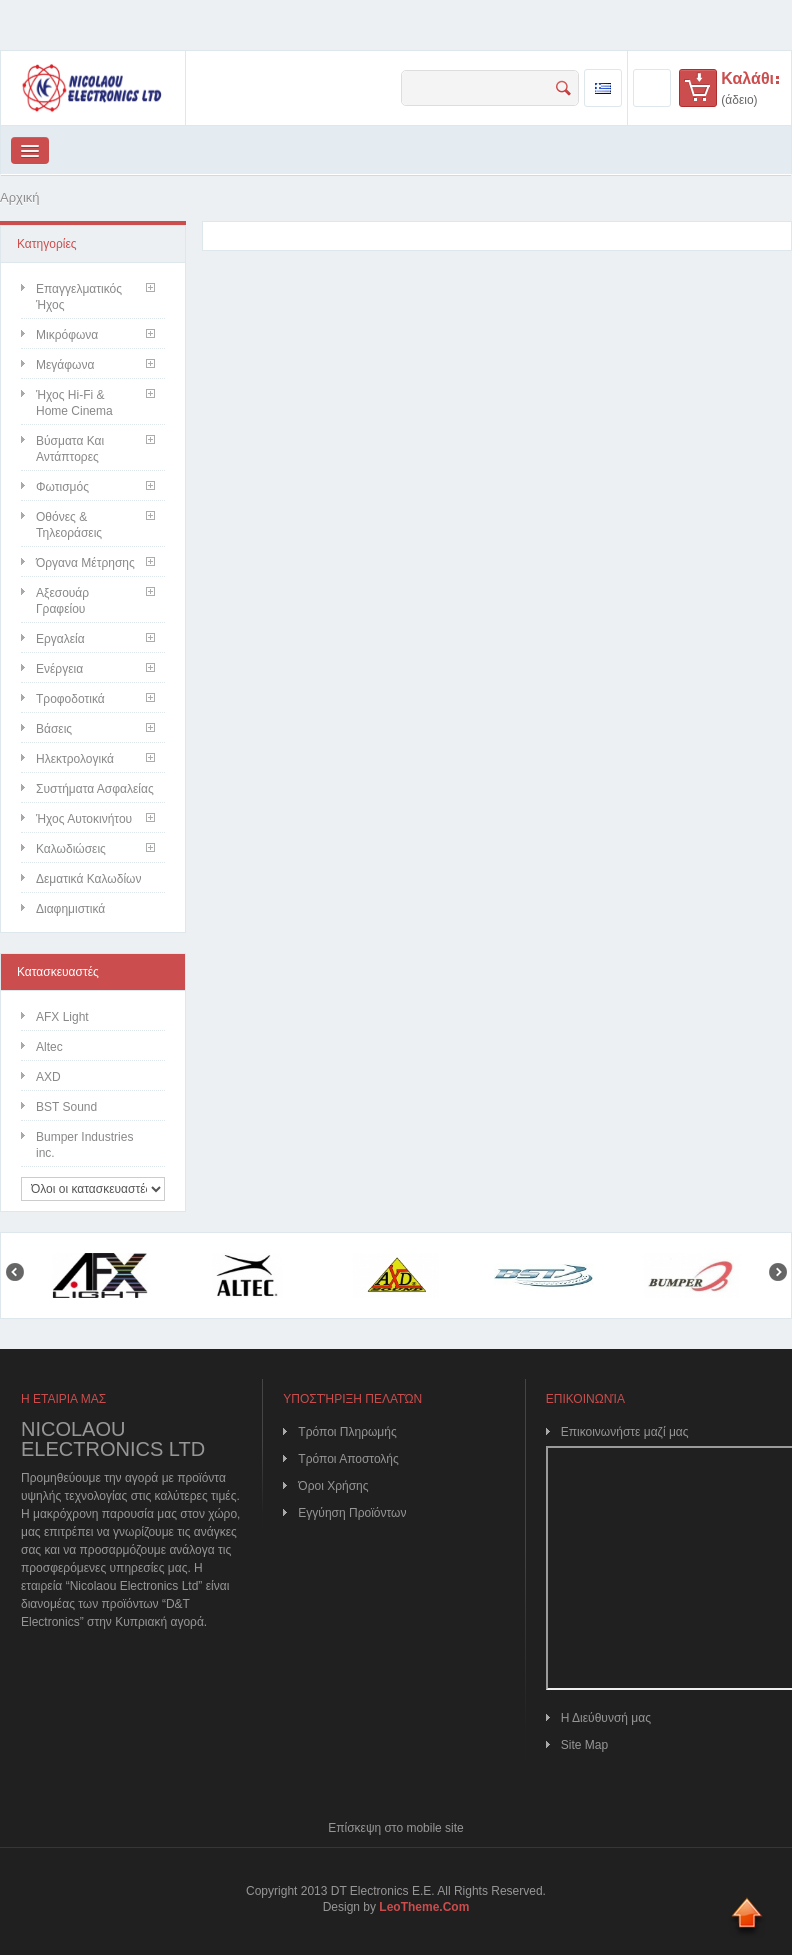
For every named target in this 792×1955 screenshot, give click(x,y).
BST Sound (66, 1107)
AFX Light (62, 1017)
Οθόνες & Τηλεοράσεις (69, 525)
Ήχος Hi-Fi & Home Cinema (74, 403)
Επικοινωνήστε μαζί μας (625, 1432)
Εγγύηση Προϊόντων (352, 1513)
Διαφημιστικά (70, 909)
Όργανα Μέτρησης (85, 563)
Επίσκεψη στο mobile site (396, 1828)
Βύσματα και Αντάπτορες (70, 449)
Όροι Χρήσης (333, 1486)
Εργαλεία (60, 639)
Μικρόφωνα (67, 335)
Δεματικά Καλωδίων (88, 879)
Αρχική (20, 197)
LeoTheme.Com (424, 1907)
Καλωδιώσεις (71, 849)
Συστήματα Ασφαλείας (95, 789)
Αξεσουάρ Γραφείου (62, 601)
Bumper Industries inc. (84, 1145)
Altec (49, 1047)
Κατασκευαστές (58, 972)
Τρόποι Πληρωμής (347, 1432)
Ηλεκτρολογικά (75, 759)
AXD (48, 1077)
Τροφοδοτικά (70, 699)
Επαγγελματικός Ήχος (79, 297)
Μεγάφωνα (65, 365)
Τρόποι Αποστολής (348, 1459)
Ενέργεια (59, 669)
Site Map (584, 1745)
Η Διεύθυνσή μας (606, 1718)
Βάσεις (54, 729)
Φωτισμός (62, 487)
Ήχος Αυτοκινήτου (84, 819)
